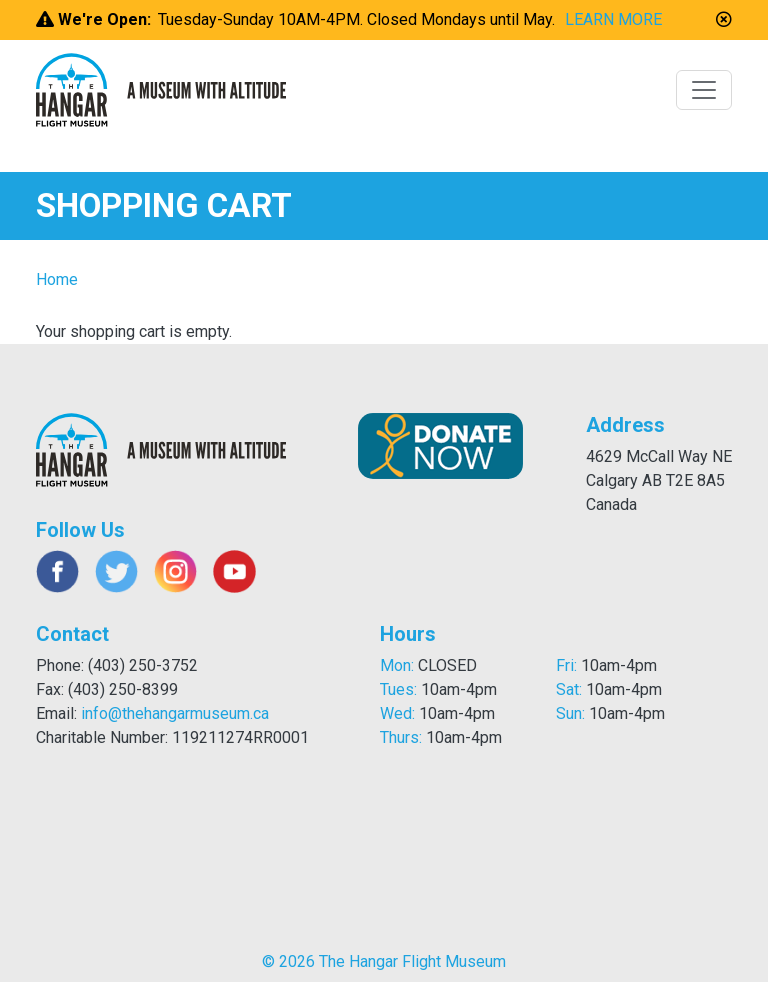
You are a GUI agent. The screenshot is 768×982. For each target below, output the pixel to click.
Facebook (57, 571)
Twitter (116, 571)
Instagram (175, 571)
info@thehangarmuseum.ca (175, 713)
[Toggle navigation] (704, 90)
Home (57, 279)
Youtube (234, 571)
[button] (724, 19)
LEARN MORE (613, 19)
